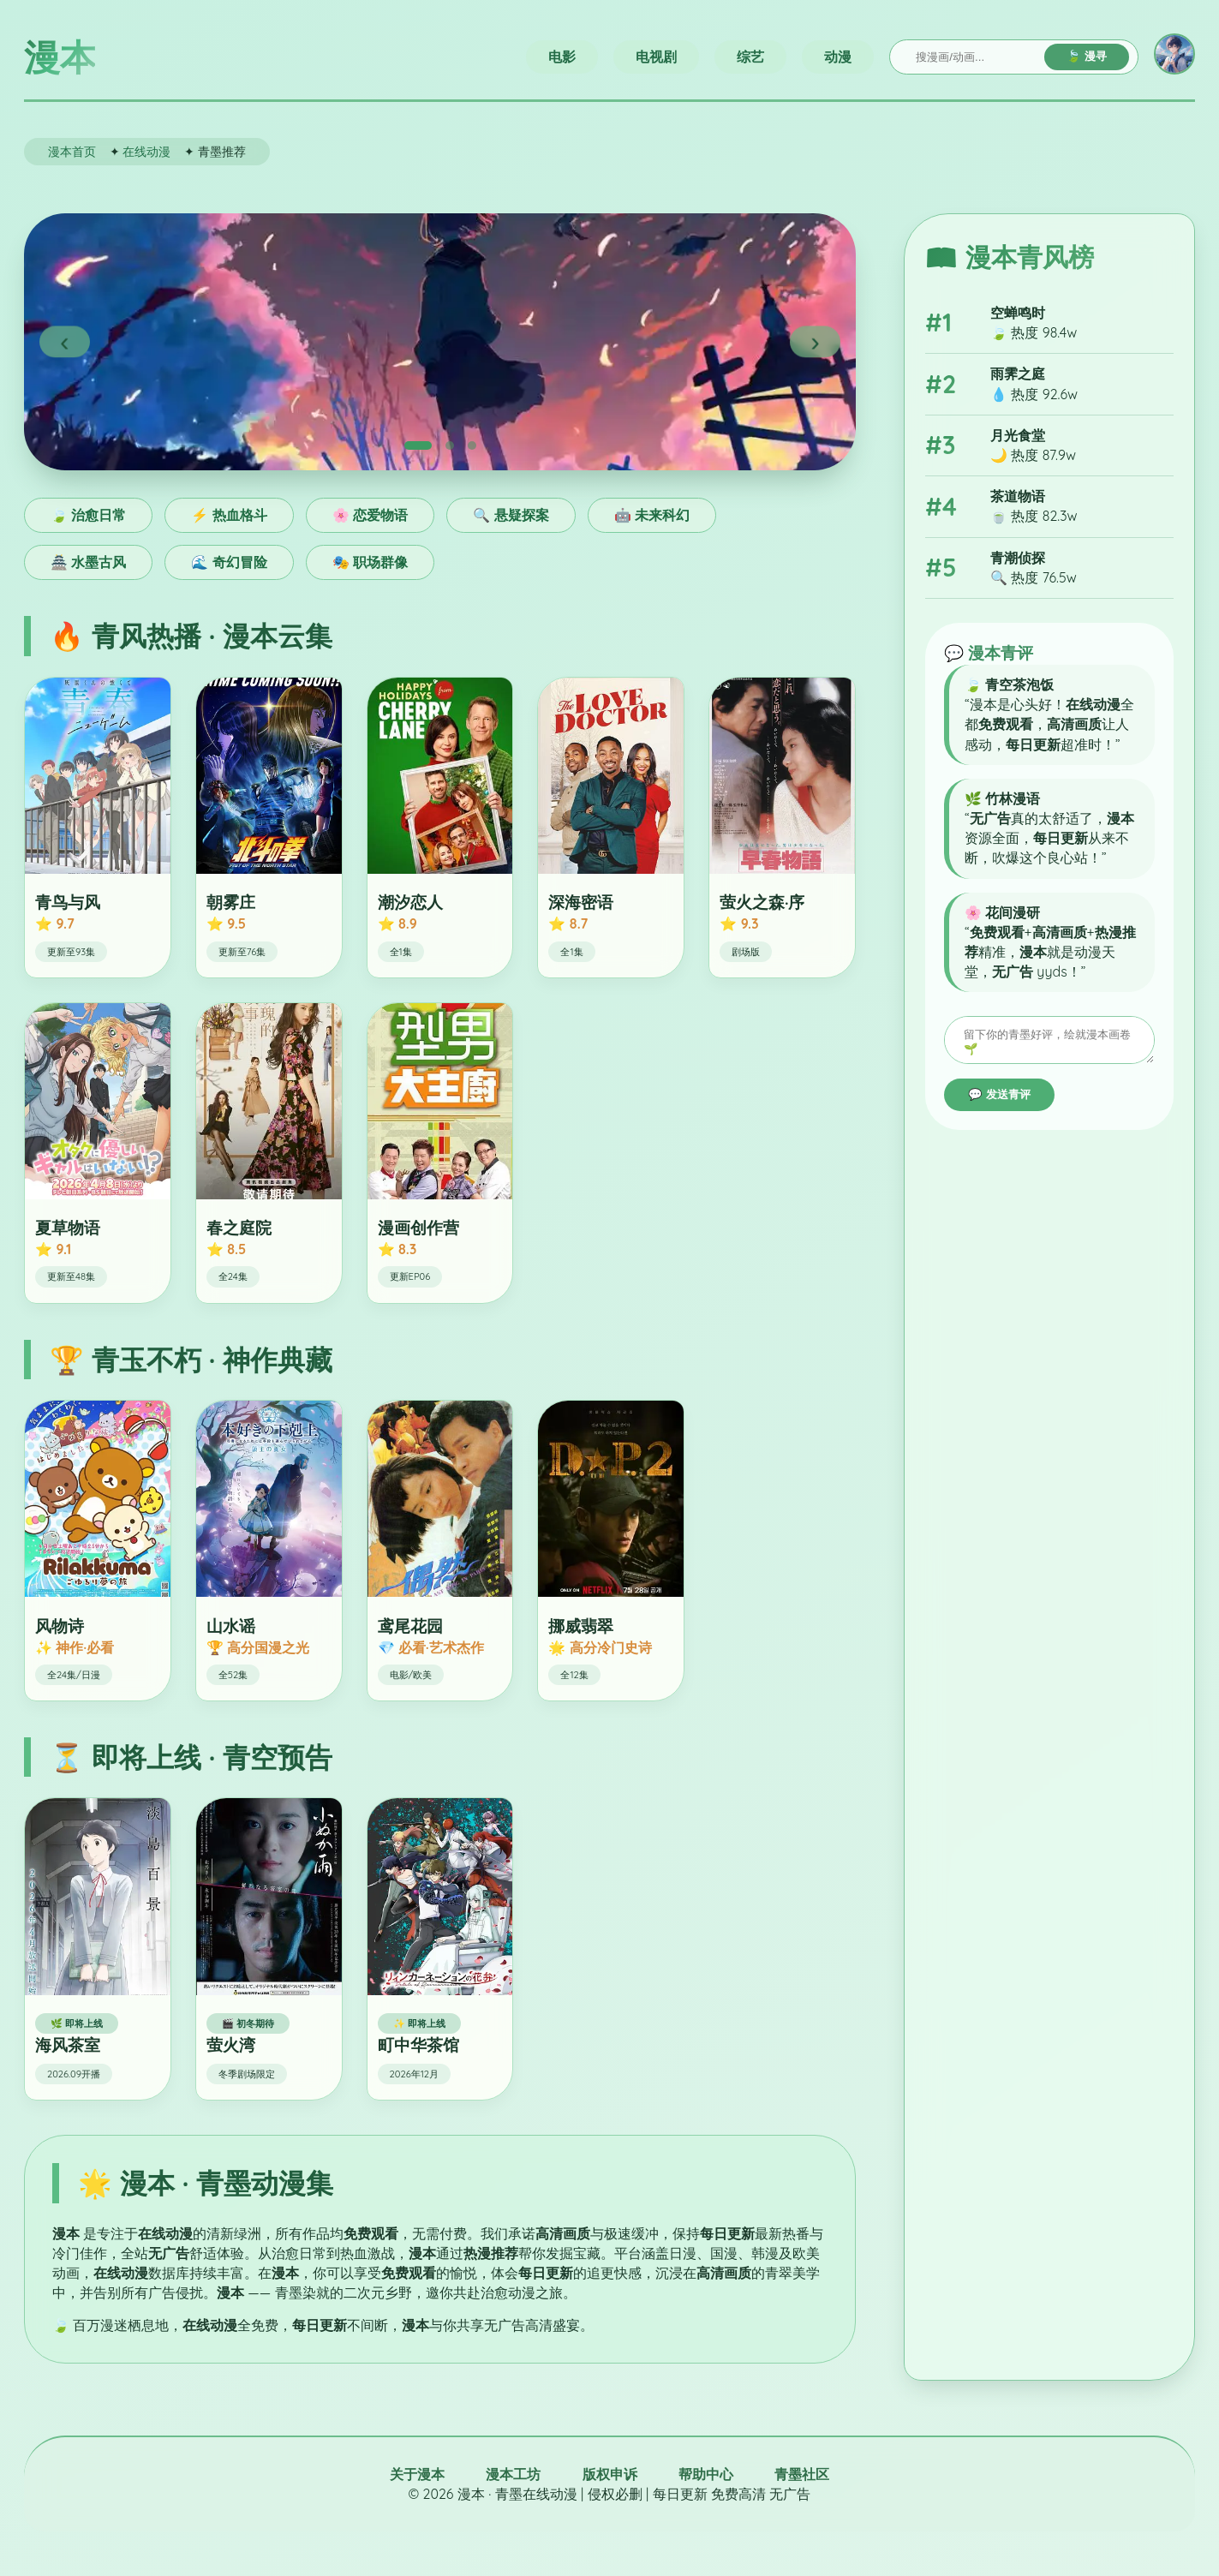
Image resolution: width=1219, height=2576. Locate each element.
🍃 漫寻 (1087, 56)
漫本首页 (72, 151)
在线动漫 (146, 151)
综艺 (750, 56)
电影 (562, 56)
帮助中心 (705, 2474)
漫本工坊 (513, 2474)
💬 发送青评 (999, 1099)
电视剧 (656, 56)
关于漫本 (417, 2474)
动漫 (838, 56)
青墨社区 (801, 2474)
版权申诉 (610, 2474)
